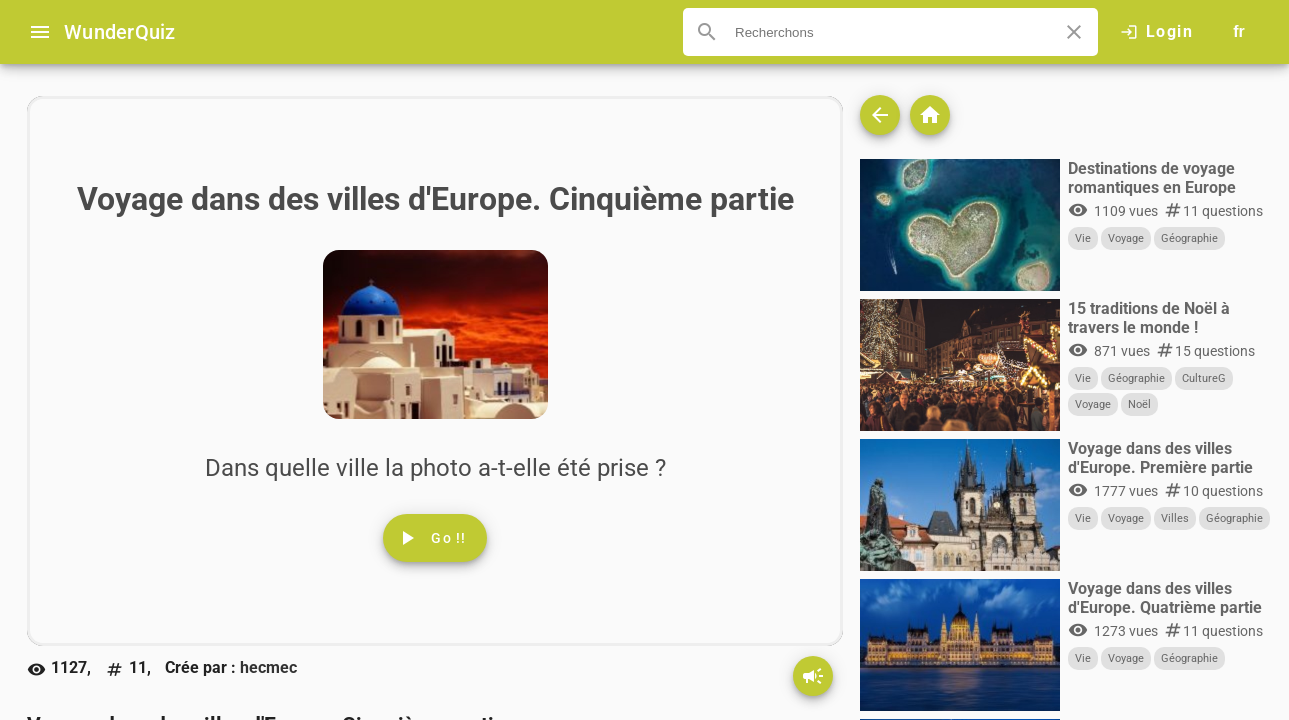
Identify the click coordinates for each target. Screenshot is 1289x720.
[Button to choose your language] (1239, 32)
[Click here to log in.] (1156, 32)
